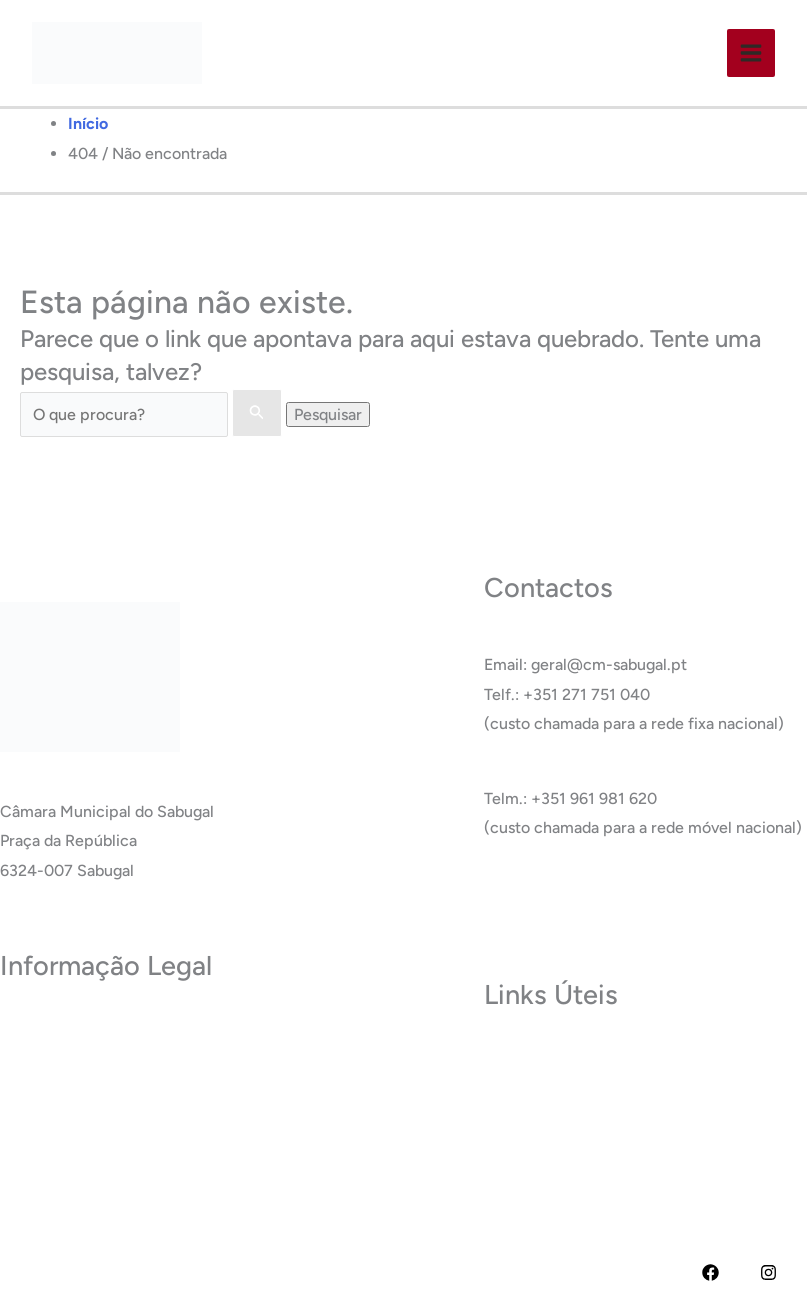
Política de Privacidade (81, 1028)
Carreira (513, 1117)
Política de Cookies (68, 1087)
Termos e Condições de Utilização (122, 1057)
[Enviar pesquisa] (257, 413)
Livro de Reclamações (78, 1176)
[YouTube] (739, 1272)
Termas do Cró (536, 1087)
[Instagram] (768, 1272)
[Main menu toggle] (751, 53)
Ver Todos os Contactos (569, 902)
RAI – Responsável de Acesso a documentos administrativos (214, 1146)
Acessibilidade (51, 1117)
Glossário (517, 1146)
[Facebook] (710, 1272)
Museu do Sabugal (549, 1057)
